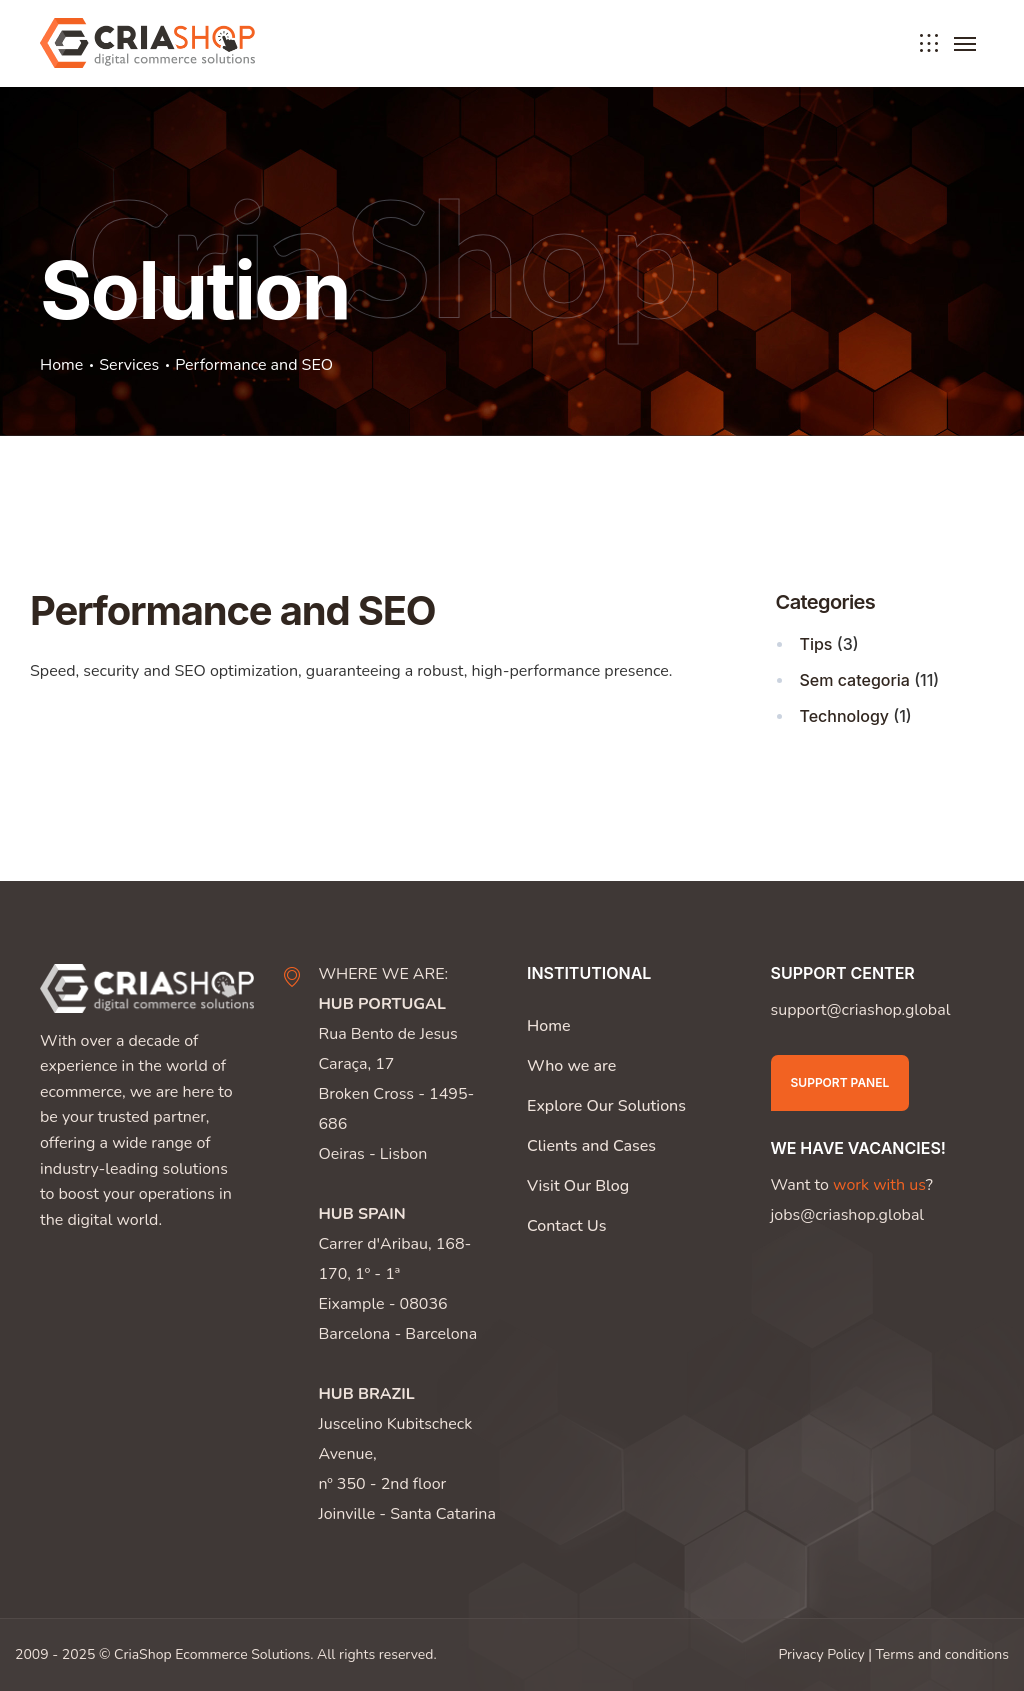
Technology (845, 716)
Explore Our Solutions (606, 1106)
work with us (879, 1185)
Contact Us (566, 1226)
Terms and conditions (943, 1654)
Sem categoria (855, 680)
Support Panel (840, 1082)
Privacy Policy (821, 1654)
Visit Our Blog (578, 1186)
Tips (816, 644)
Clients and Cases (591, 1146)
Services (129, 365)
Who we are (571, 1066)
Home (61, 365)
